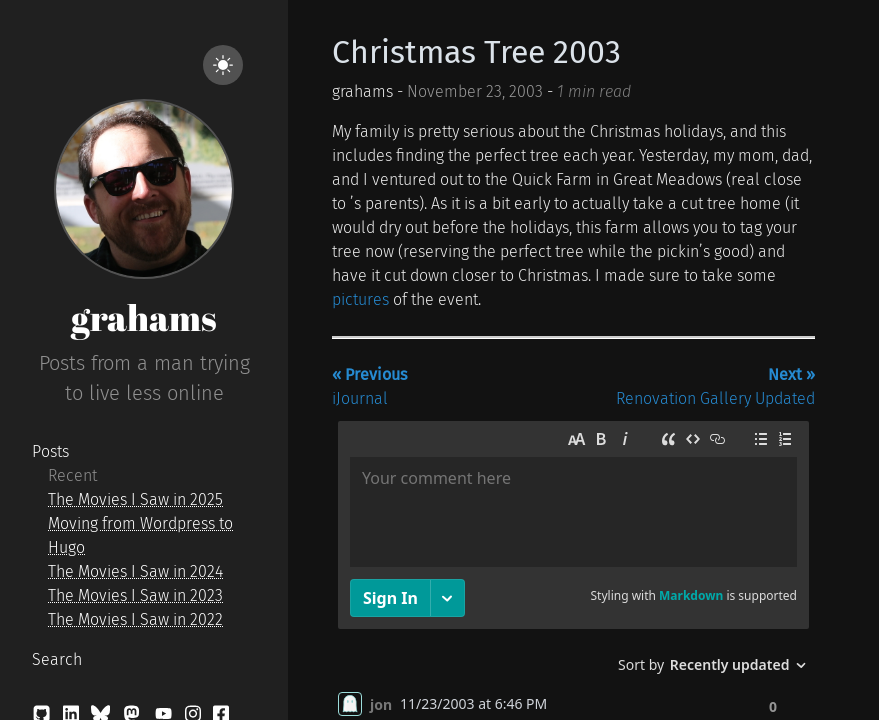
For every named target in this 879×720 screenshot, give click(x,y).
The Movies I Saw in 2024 (135, 571)
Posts (50, 451)
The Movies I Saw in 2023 (135, 595)
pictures (360, 299)
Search (57, 659)
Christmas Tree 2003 (476, 52)
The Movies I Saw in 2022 (135, 619)
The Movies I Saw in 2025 (135, 499)
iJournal (369, 386)
